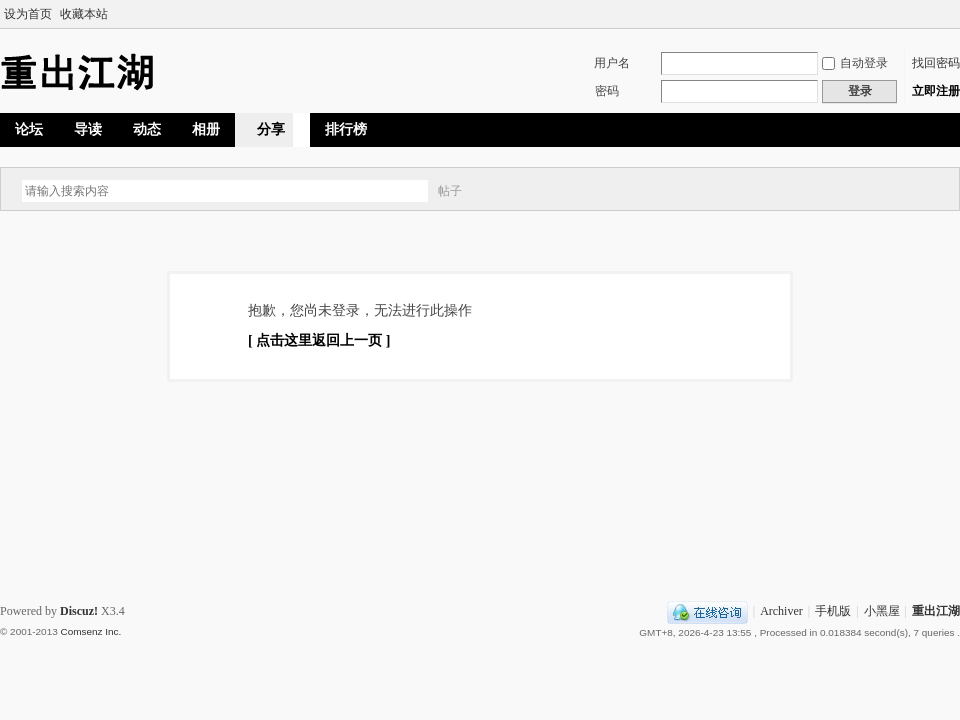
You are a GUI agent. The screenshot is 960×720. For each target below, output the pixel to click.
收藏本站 (84, 14)
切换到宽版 (948, 14)
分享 (271, 129)
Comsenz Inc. (90, 631)
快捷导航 (891, 129)
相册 (206, 129)
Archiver (781, 611)
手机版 (833, 611)
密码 (607, 91)
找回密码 (936, 63)
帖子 (450, 191)
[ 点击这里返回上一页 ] (319, 340)
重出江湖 (936, 611)
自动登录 (855, 63)
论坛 (29, 129)
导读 (88, 129)
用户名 (612, 63)
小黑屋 (882, 611)
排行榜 (346, 129)
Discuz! (79, 611)
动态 (147, 129)
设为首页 (28, 14)
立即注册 (936, 91)
